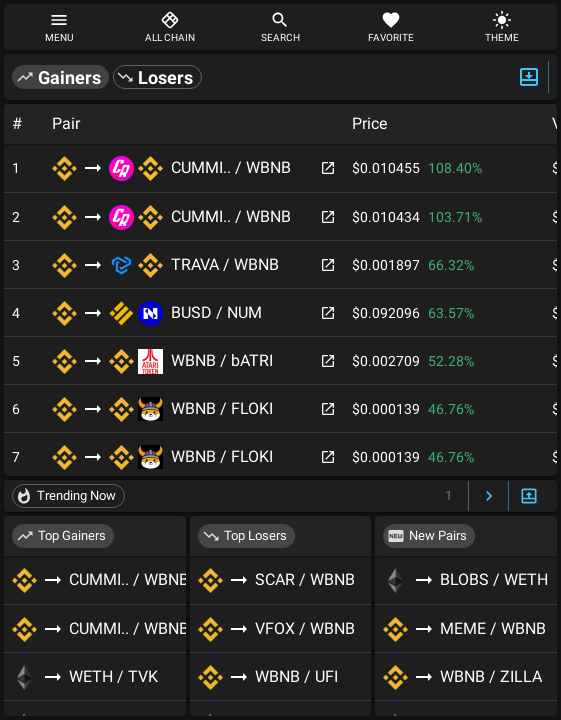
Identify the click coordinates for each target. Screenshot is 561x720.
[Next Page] (489, 496)
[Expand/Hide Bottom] (529, 496)
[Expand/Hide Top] (529, 77)
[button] (60, 77)
